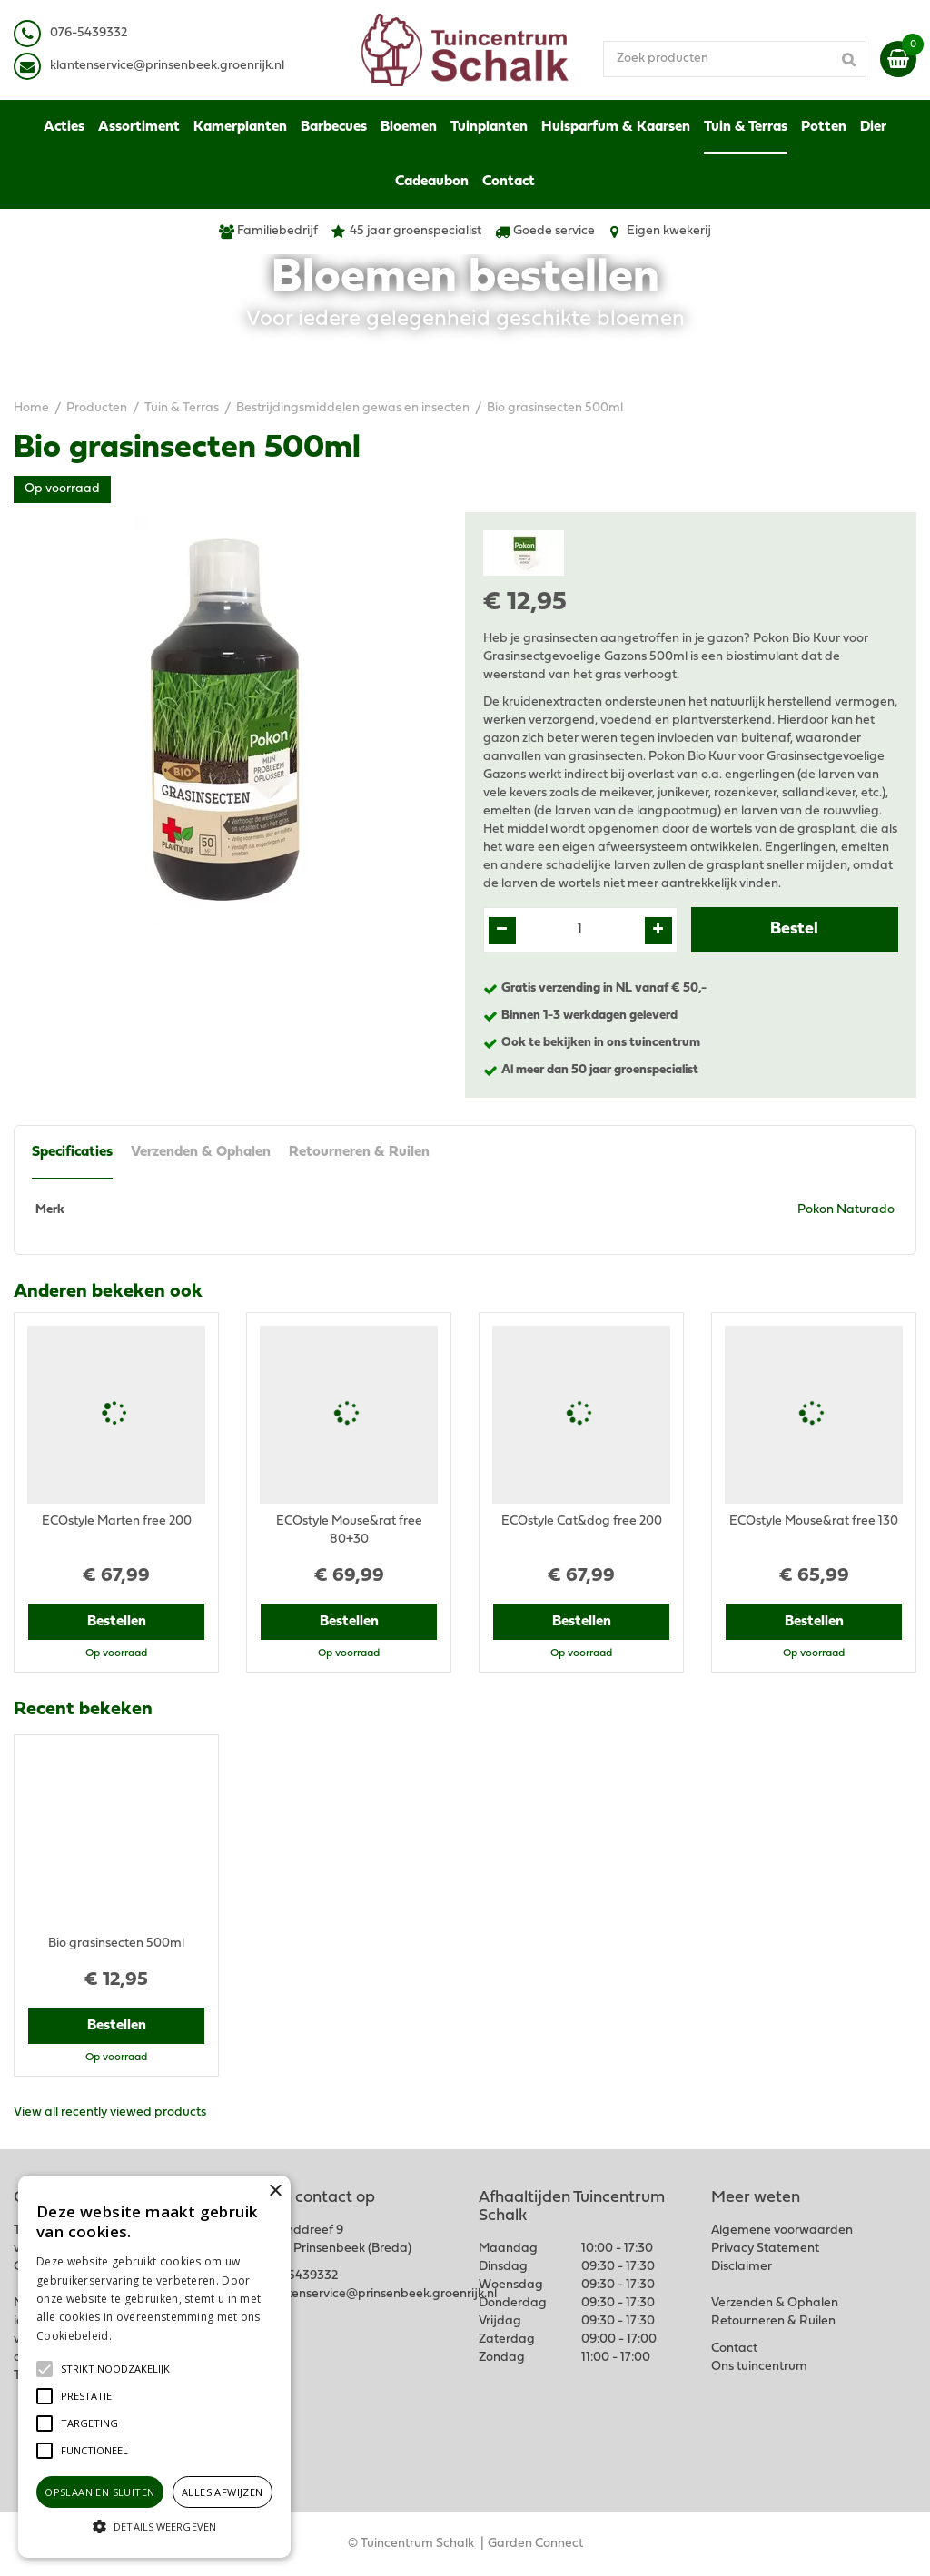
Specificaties (72, 1152)
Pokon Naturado (846, 1210)
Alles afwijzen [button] (222, 2492)
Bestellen (116, 1621)
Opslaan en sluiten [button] (99, 2492)
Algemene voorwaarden (782, 2230)
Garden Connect (535, 2544)
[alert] (154, 2367)
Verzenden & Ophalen (201, 1152)
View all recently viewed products (110, 2112)
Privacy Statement (765, 2249)
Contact (734, 2348)
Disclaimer (741, 2267)
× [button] (275, 2191)
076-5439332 (299, 2276)
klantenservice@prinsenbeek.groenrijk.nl (379, 2294)
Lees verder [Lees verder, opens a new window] (145, 2336)
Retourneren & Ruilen (359, 1152)
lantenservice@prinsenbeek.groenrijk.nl (170, 66)
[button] (115, 2369)
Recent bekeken (83, 1710)
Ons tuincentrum (759, 2367)
